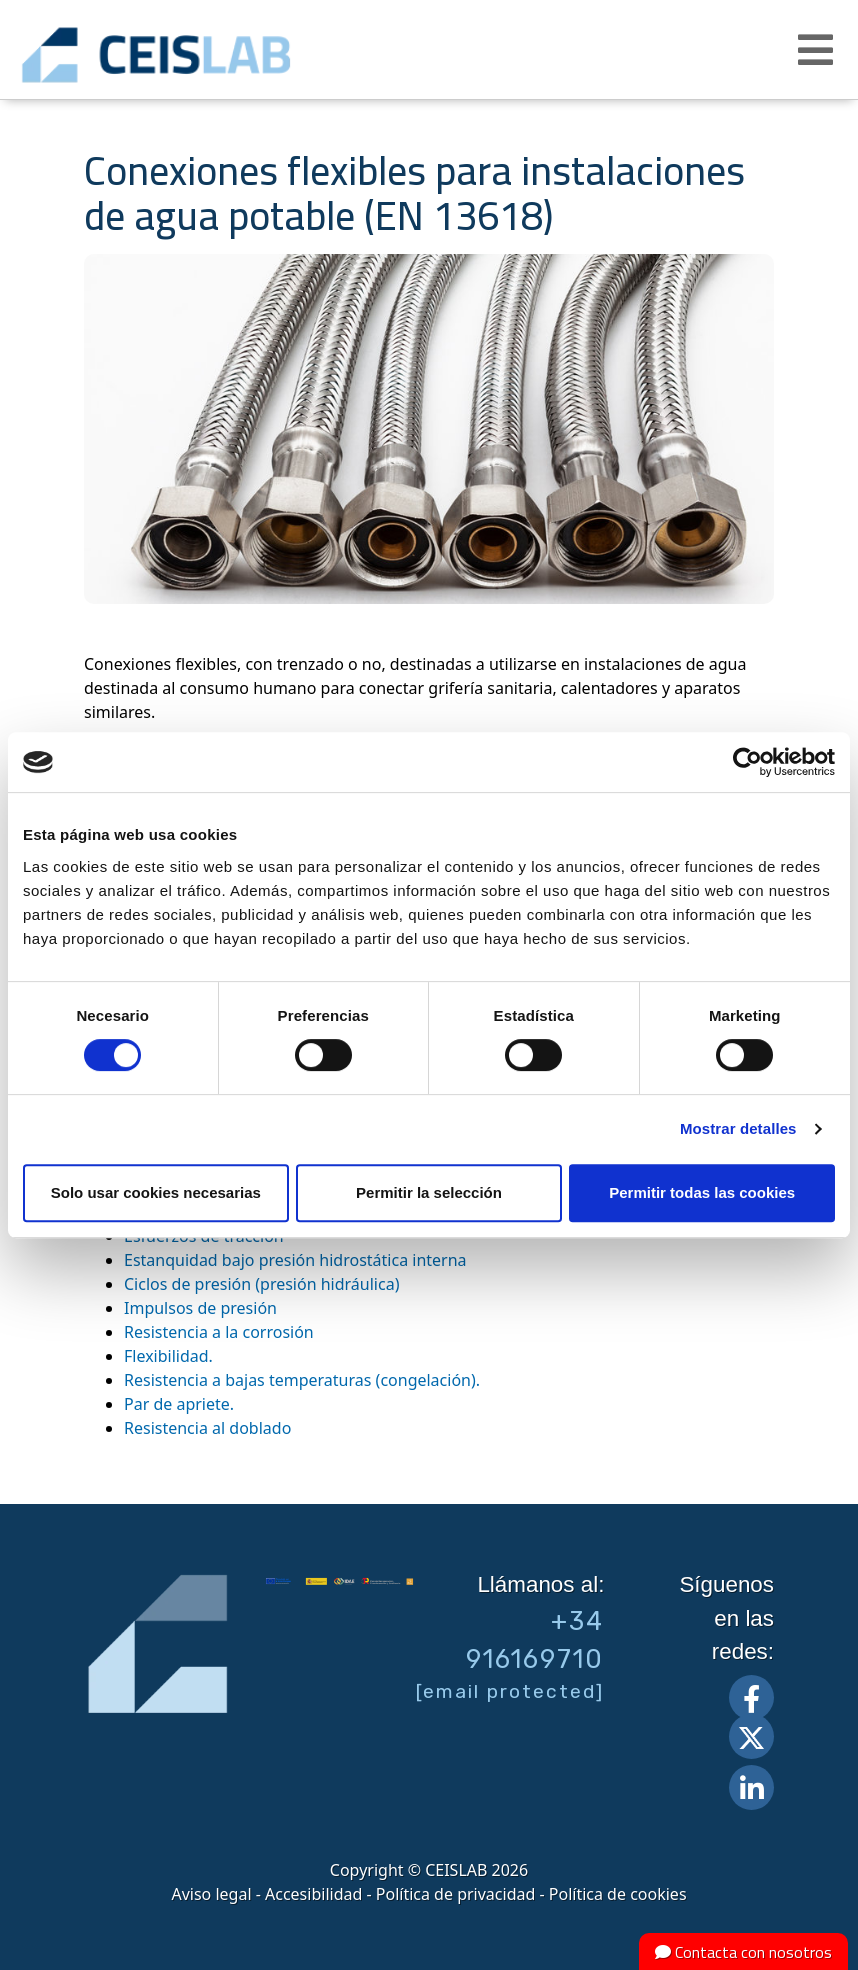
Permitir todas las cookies (702, 1192)
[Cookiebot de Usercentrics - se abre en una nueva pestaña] (747, 762)
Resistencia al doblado (207, 1428)
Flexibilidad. (168, 1356)
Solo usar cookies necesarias (156, 1192)
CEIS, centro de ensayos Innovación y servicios (220, 55)
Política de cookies (618, 1894)
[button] (818, 50)
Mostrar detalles (738, 1128)
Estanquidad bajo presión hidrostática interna (295, 1260)
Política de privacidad (456, 1894)
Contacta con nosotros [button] (743, 1952)
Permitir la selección (429, 1192)
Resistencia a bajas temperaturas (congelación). (302, 1380)
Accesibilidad (313, 1894)
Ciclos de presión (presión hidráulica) (261, 1284)
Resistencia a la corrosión (219, 1332)
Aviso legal (211, 1894)
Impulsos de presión (200, 1308)
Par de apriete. (179, 1404)
